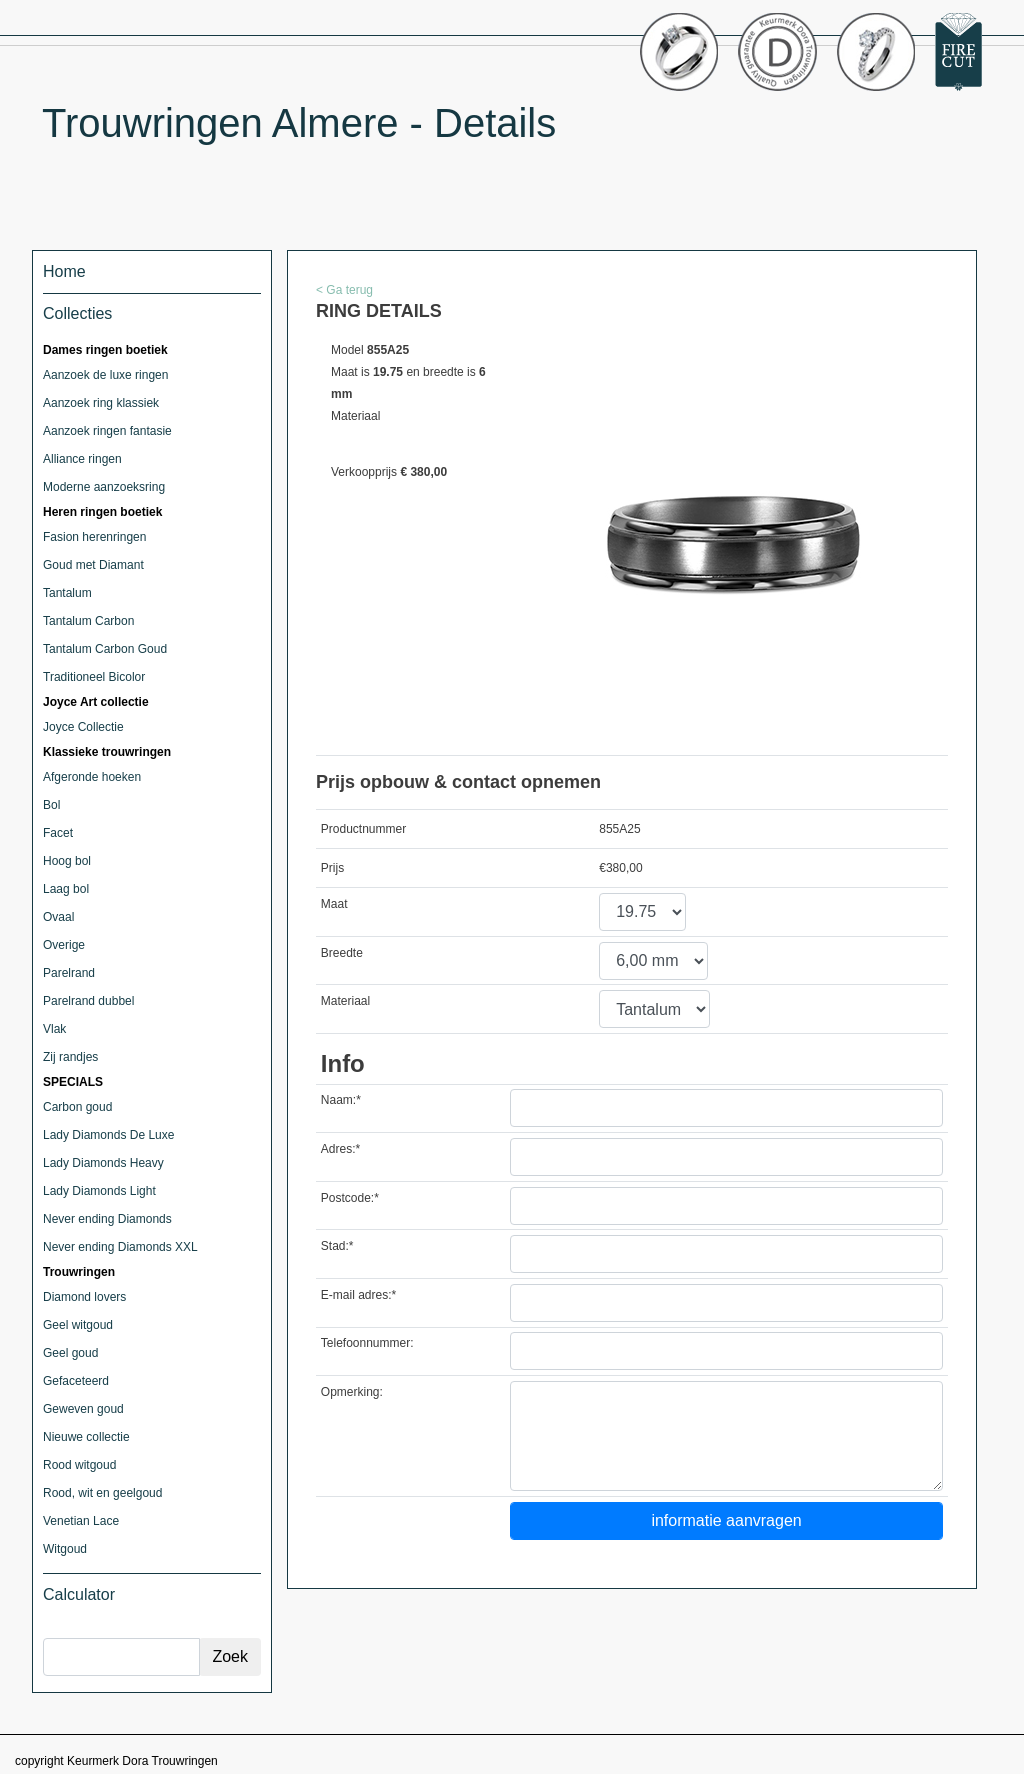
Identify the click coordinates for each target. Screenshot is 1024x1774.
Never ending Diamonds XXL (120, 1247)
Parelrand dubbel (88, 1001)
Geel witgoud (78, 1325)
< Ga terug (344, 290)
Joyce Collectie (83, 727)
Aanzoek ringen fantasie (107, 431)
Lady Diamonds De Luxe (108, 1135)
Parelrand (69, 973)
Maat (334, 904)
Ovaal (58, 917)
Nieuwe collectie (86, 1437)
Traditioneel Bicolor (94, 677)
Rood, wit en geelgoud (102, 1493)
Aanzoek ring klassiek (101, 403)
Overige (64, 945)
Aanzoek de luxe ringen (105, 375)
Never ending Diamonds (107, 1219)
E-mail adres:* (358, 1295)
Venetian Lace (81, 1521)
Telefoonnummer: (367, 1343)
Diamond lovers (84, 1297)
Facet (58, 833)
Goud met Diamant (93, 565)
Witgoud (65, 1549)
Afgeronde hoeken (92, 777)
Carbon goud (77, 1107)
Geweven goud (83, 1409)
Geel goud (70, 1353)
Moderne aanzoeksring (104, 487)
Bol (51, 805)
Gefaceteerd (76, 1381)
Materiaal (345, 1001)
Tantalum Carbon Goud (105, 649)
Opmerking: (352, 1392)
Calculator (79, 1594)
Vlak (54, 1029)
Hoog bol (67, 861)
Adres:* (340, 1149)
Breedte (342, 953)
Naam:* (341, 1100)
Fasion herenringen (94, 537)
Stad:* (337, 1246)
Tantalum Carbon (88, 621)
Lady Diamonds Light (99, 1191)
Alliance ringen (82, 459)
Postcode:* (350, 1198)
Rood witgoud (79, 1465)
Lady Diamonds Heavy (103, 1163)
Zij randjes (70, 1057)
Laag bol (66, 889)
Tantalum (67, 593)
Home (64, 271)
